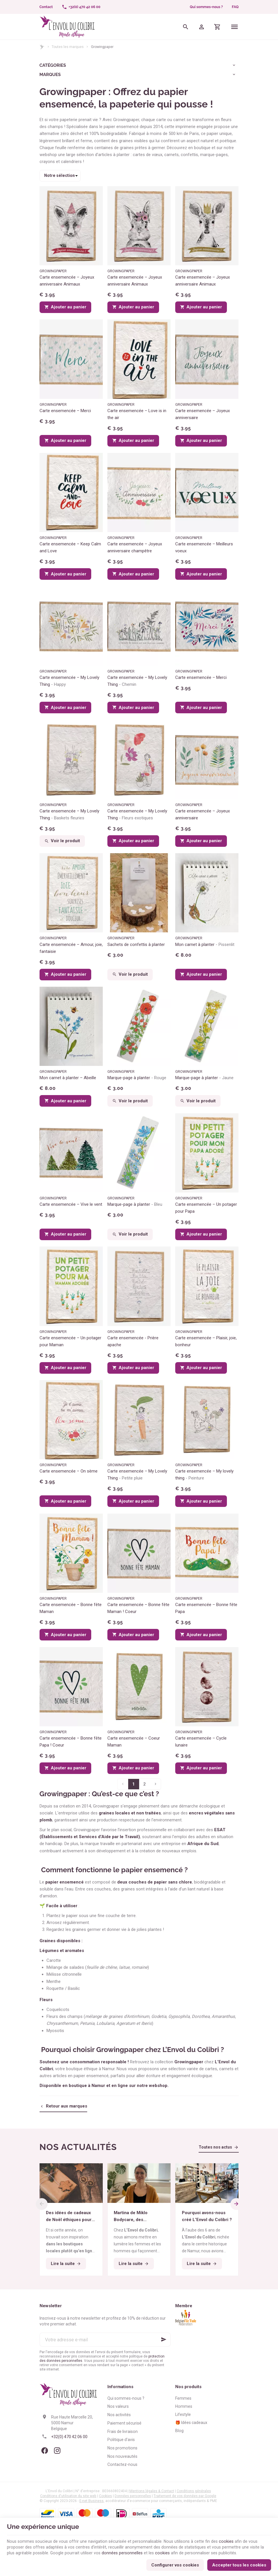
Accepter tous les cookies (239, 2563)
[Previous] (41, 2204)
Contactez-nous (122, 2464)
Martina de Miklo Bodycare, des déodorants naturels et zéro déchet (139, 2216)
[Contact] (46, 7)
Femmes (183, 2398)
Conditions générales (194, 2491)
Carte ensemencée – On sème (69, 1471)
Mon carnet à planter (204, 944)
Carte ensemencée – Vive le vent (71, 1204)
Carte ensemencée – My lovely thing (204, 1474)
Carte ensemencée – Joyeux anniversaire (202, 414)
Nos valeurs (118, 2406)
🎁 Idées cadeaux (191, 2422)
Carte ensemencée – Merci (65, 410)
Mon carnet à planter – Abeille (68, 1077)
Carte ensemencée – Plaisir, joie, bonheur (206, 1341)
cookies (230, 2539)
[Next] (237, 2204)
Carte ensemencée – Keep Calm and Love (70, 547)
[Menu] (234, 27)
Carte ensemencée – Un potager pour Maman (70, 1341)
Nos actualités (78, 2147)
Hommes (183, 2406)
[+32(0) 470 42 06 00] (81, 7)
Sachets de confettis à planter (136, 944)
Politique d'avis (121, 2439)
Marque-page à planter (136, 1077)
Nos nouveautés (122, 2456)
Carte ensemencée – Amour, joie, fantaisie (71, 948)
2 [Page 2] (144, 1784)
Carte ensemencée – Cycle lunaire (201, 1742)
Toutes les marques (68, 47)
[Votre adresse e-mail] (105, 2340)
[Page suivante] (155, 1784)
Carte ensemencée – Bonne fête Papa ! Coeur (71, 1742)
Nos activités (119, 2414)
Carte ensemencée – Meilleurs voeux (204, 547)
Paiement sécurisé (124, 2423)
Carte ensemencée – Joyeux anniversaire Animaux (67, 281)
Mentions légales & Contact (151, 2491)
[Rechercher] (185, 27)
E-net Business (91, 2501)
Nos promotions (122, 2448)
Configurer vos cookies (175, 2563)
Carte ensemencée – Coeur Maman (133, 1742)
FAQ (235, 7)
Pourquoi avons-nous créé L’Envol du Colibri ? (207, 2216)
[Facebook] (45, 2450)
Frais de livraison (122, 2431)
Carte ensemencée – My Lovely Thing (69, 681)
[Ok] (164, 2340)
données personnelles (124, 2551)
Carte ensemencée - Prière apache (132, 1341)
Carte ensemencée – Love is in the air (136, 414)
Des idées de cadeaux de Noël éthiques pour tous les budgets (69, 2216)
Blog (179, 2430)
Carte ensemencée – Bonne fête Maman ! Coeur (138, 1608)
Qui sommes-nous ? (206, 7)
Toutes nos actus (215, 2147)
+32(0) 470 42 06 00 (69, 2436)
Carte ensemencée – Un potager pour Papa (206, 1208)
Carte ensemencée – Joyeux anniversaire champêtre (134, 547)
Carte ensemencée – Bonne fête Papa (206, 1608)
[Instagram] (57, 2450)
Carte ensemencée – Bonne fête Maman (71, 1608)
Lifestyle (183, 2414)
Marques (50, 74)
